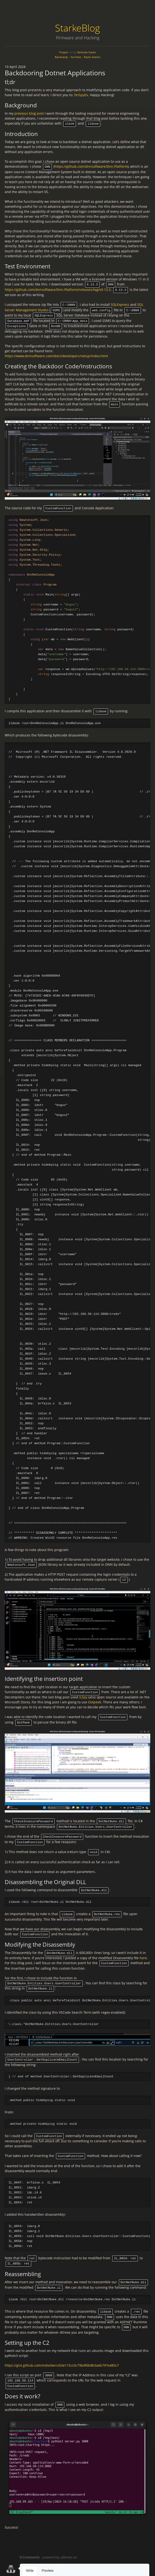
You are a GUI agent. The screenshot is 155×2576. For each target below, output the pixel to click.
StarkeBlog (77, 27)
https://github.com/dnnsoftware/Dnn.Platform (91, 166)
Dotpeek (94, 1722)
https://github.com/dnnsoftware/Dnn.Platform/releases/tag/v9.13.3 (58, 289)
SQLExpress (120, 303)
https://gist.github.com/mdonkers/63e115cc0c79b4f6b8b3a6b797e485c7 (62, 2381)
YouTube (76, 57)
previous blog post (29, 113)
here (143, 1975)
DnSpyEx (81, 95)
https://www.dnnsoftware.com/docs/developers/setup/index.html (56, 354)
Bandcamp (61, 57)
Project (63, 52)
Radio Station (92, 57)
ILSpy (83, 1717)
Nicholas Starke (86, 52)
